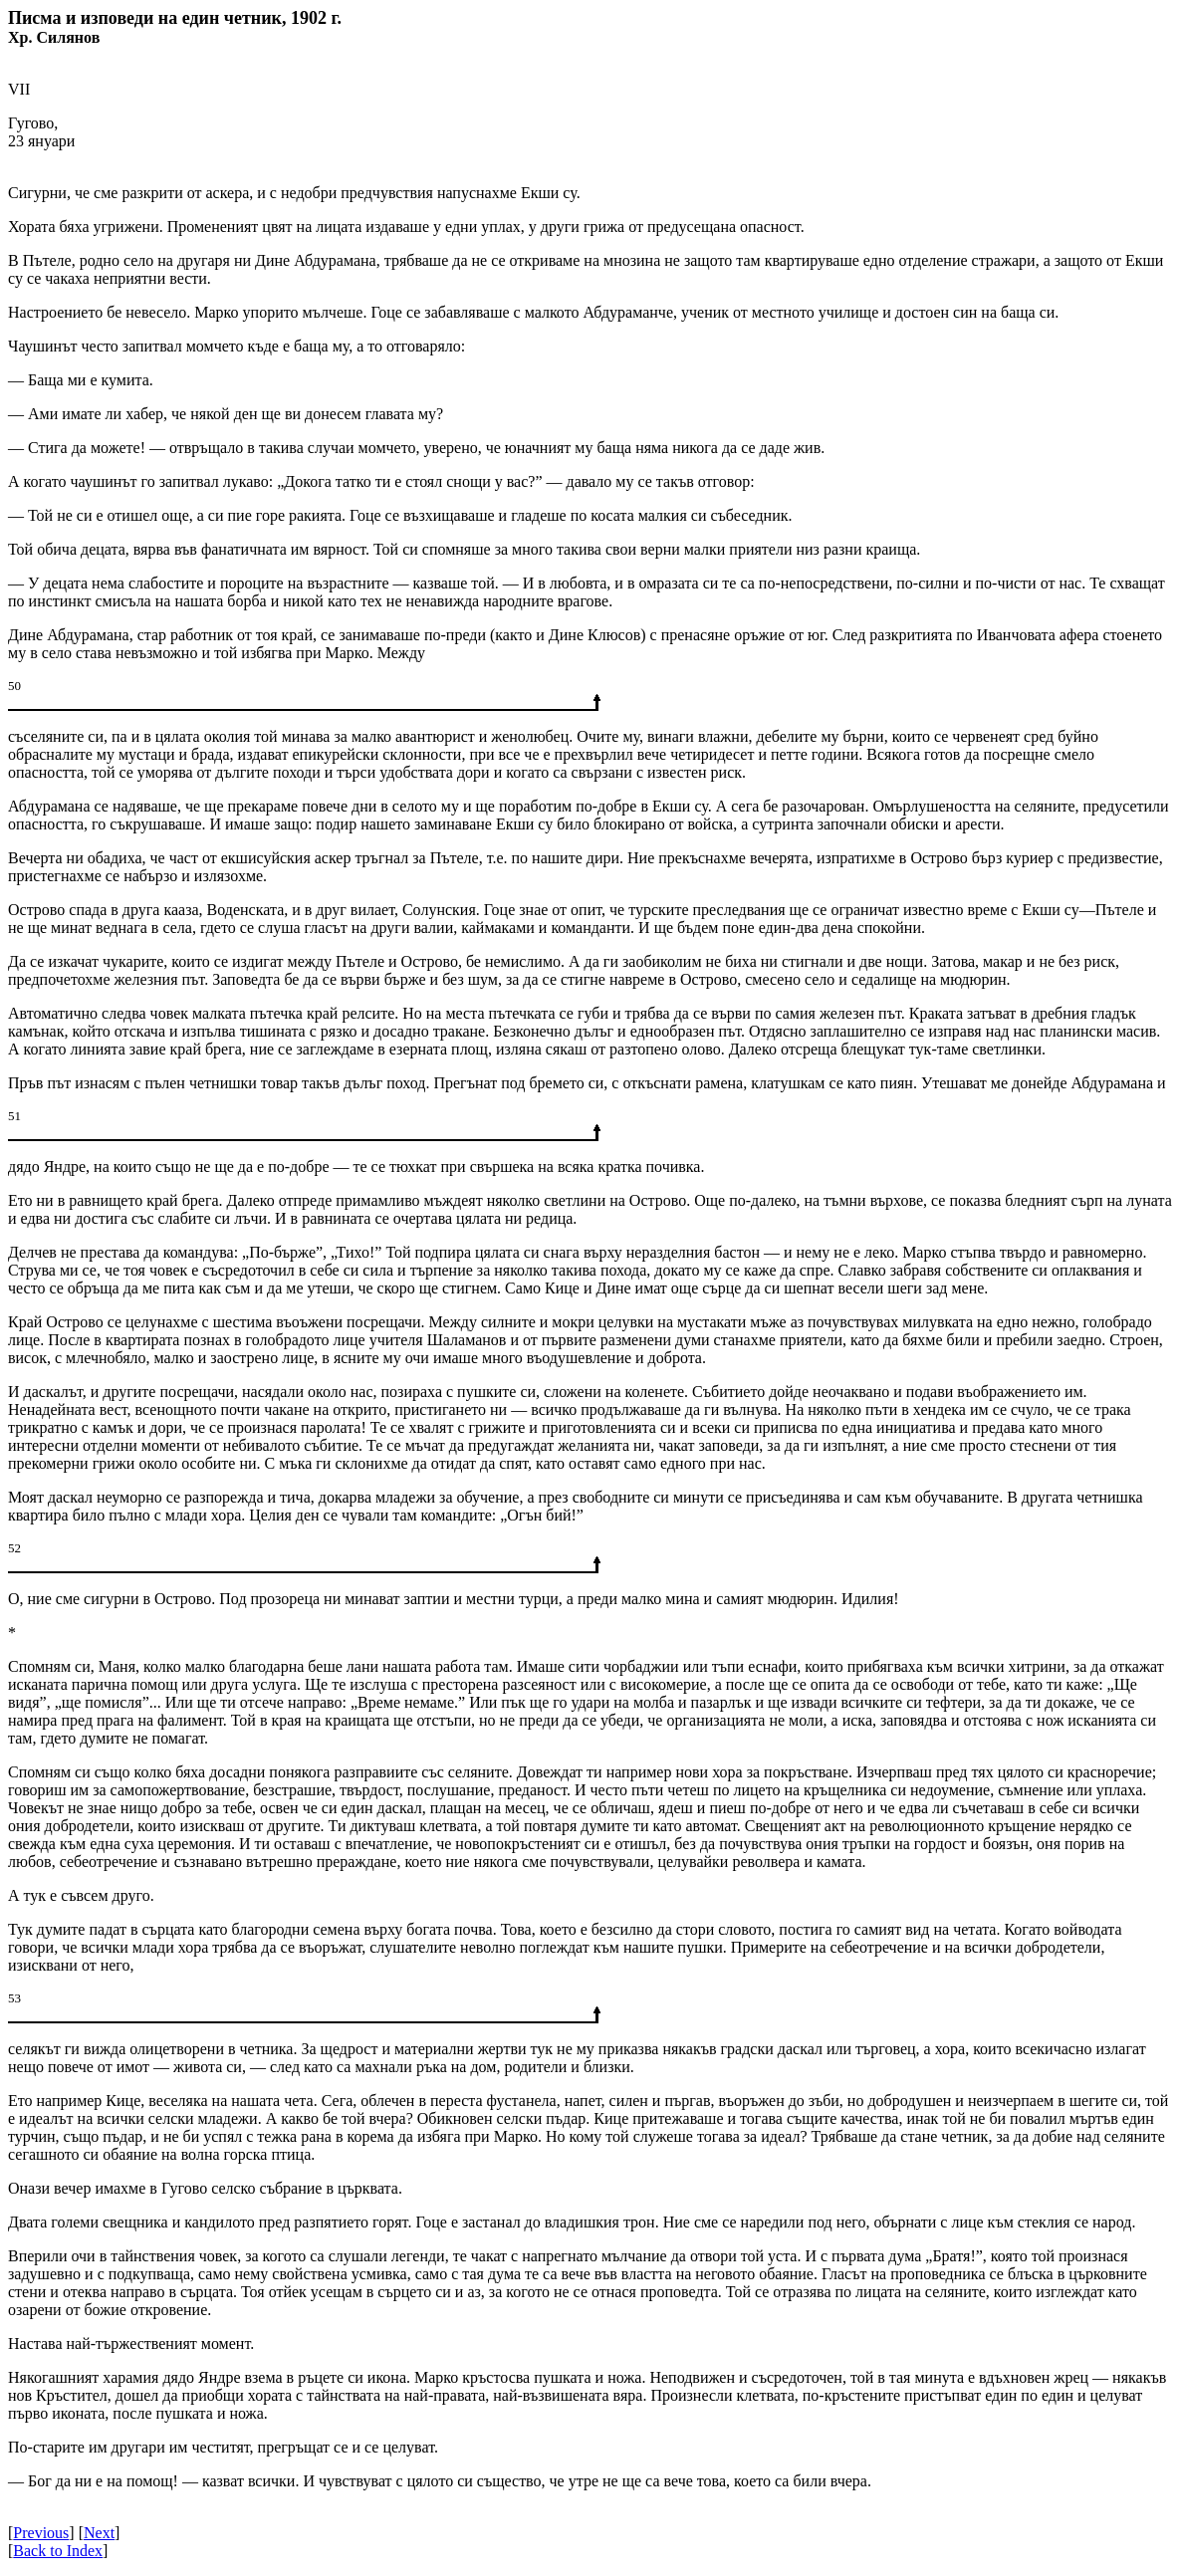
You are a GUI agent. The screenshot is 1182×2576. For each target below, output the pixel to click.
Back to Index (58, 2550)
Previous (41, 2532)
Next (99, 2532)
